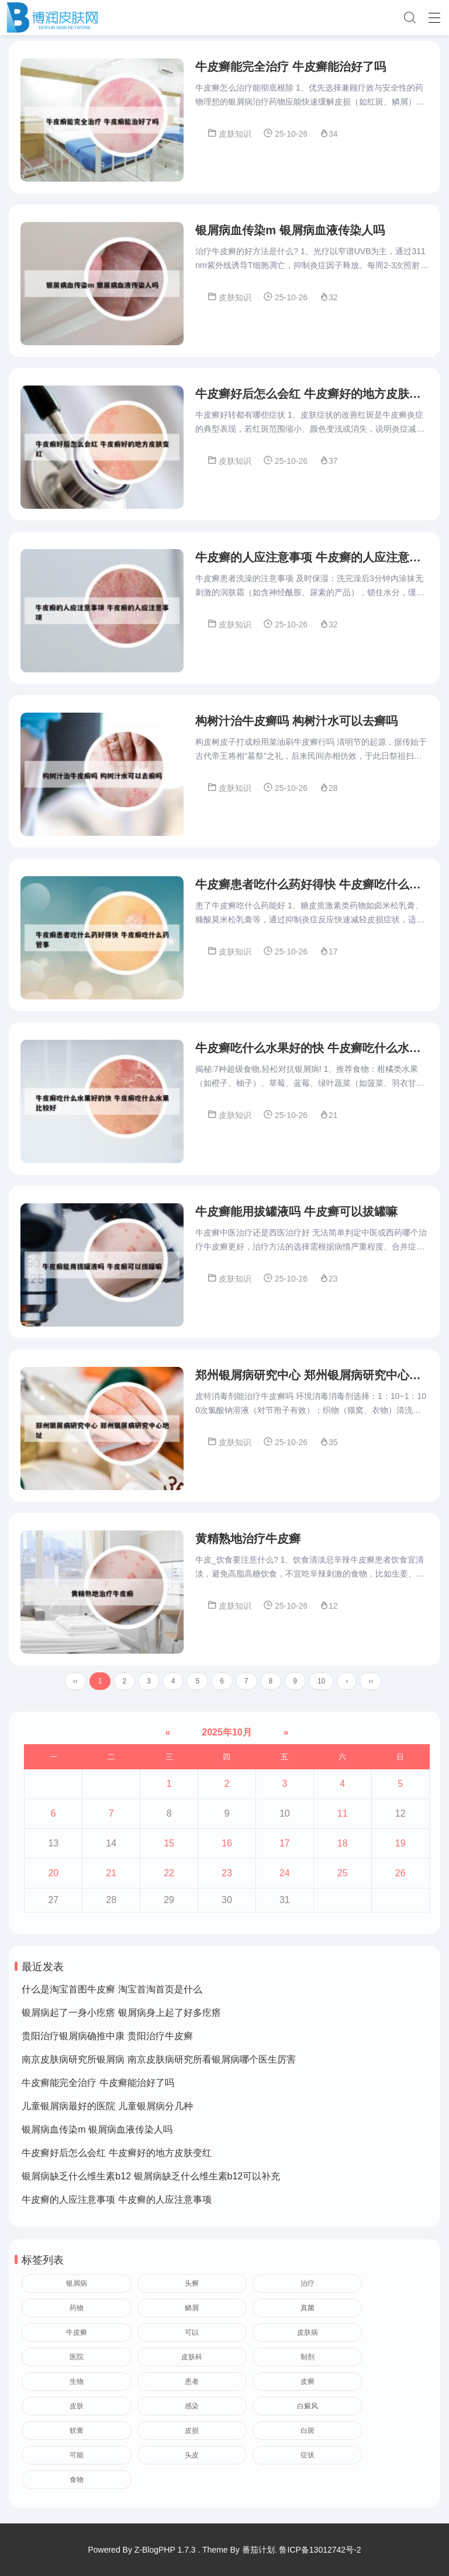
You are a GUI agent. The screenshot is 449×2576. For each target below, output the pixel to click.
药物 (77, 2312)
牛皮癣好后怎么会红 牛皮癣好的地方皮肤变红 (116, 2157)
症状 (308, 2459)
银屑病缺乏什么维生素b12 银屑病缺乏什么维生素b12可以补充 (151, 2180)
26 (400, 1877)
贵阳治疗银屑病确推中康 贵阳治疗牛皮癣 (107, 2040)
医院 (77, 2361)
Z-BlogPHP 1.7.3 (165, 2549)
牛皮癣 (76, 2336)
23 (227, 1877)
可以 (192, 2336)
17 (284, 1847)
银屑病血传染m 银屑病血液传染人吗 (97, 2133)
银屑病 (76, 2287)
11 (342, 1817)
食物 (77, 2484)
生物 (77, 2385)
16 (227, 1847)
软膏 (77, 2435)
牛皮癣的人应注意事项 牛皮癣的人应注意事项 (116, 2204)
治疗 (308, 2287)
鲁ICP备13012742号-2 (320, 2549)
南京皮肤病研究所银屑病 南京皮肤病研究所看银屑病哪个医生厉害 (158, 2063)
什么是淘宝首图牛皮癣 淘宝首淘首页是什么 (112, 1993)
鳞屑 (192, 2312)
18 (342, 1847)
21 (111, 1877)
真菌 (308, 2312)
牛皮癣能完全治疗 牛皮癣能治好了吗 (98, 2087)
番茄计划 (258, 2549)
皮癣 (308, 2385)
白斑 (308, 2435)
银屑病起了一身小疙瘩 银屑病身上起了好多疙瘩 (121, 2017)
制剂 (308, 2361)
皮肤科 (191, 2361)
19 (400, 1847)
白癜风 (307, 2410)
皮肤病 (307, 2336)
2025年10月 (226, 1736)
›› (370, 1685)
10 (321, 1685)
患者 (192, 2385)
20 (53, 1877)
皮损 (192, 2435)
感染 (192, 2410)
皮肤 (77, 2410)
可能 (77, 2459)
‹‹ (75, 1685)
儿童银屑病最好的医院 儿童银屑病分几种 (107, 2110)
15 (169, 1847)
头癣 (192, 2287)
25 (342, 1877)
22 (169, 1877)
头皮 (192, 2459)
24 (284, 1877)
